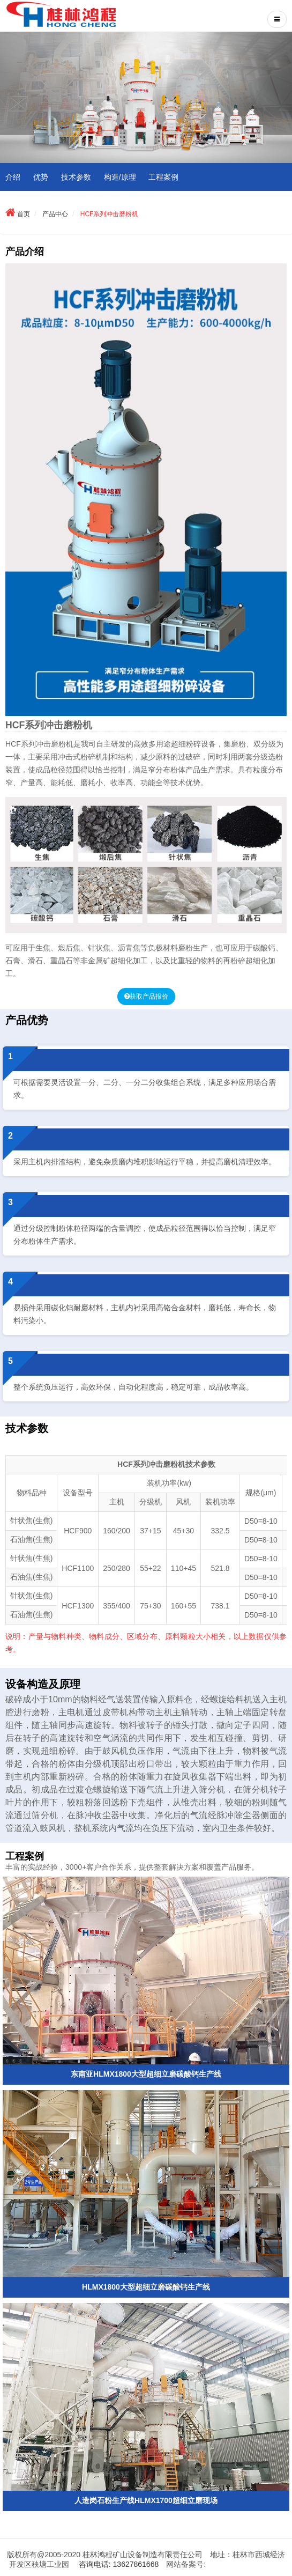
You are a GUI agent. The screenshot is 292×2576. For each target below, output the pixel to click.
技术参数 (76, 177)
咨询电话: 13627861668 (119, 2564)
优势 (40, 177)
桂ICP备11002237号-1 (245, 2564)
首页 (23, 214)
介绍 (12, 177)
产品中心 (55, 214)
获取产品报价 (149, 996)
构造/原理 (120, 177)
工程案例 (163, 177)
